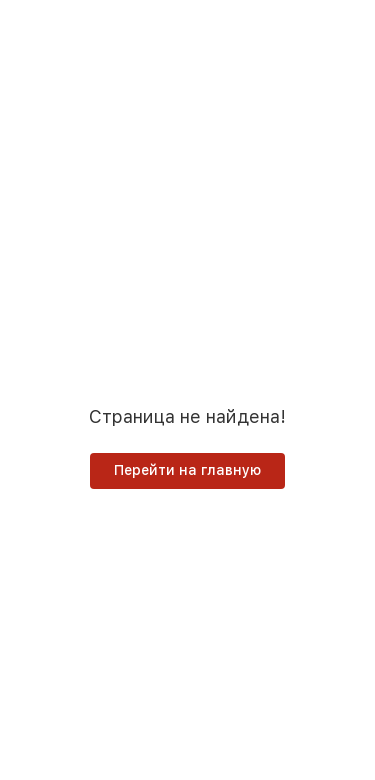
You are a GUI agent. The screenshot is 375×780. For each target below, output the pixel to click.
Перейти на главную (187, 470)
